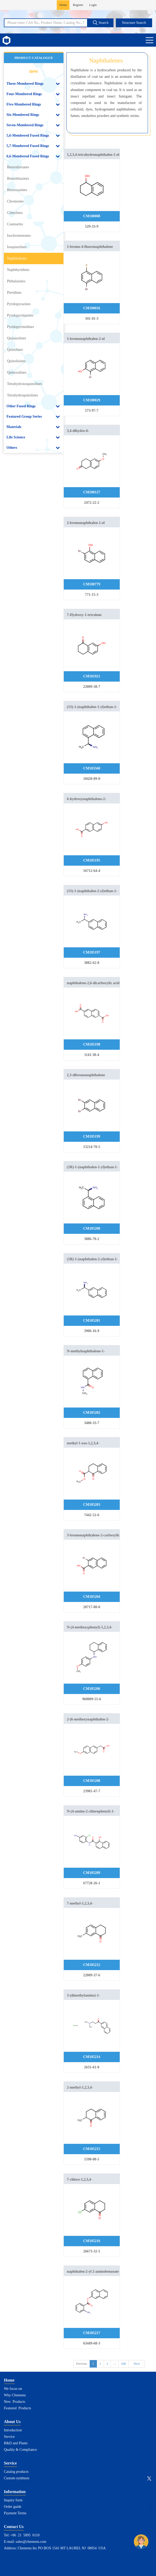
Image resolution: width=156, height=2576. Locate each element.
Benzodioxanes (18, 167)
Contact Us (14, 2526)
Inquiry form (13, 2500)
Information (15, 2491)
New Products (14, 2402)
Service (9, 2437)
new (33, 71)
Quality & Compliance (20, 2450)
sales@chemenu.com (31, 2542)
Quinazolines (16, 338)
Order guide (12, 2507)
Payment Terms (15, 2513)
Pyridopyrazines (19, 304)
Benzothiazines (18, 178)
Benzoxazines (17, 190)
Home (63, 5)
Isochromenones (19, 235)
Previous (81, 2363)
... (115, 2363)
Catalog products (16, 2472)
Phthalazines (16, 281)
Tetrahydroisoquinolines (24, 384)
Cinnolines (15, 213)
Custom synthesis (16, 2478)
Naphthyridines (18, 270)
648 (123, 2363)
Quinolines (15, 350)
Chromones (15, 201)
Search (101, 22)
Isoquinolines (16, 247)
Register (78, 5)
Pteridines (14, 293)
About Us (12, 2421)
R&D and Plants (16, 2443)
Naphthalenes (17, 258)
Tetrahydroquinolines (22, 395)
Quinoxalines (16, 372)
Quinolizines (16, 361)
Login (93, 5)
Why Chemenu (15, 2395)
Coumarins (15, 224)
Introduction (13, 2430)
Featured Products (17, 2408)
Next (136, 2363)
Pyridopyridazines (20, 315)
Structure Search (134, 23)
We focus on (13, 2389)
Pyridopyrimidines (20, 327)
